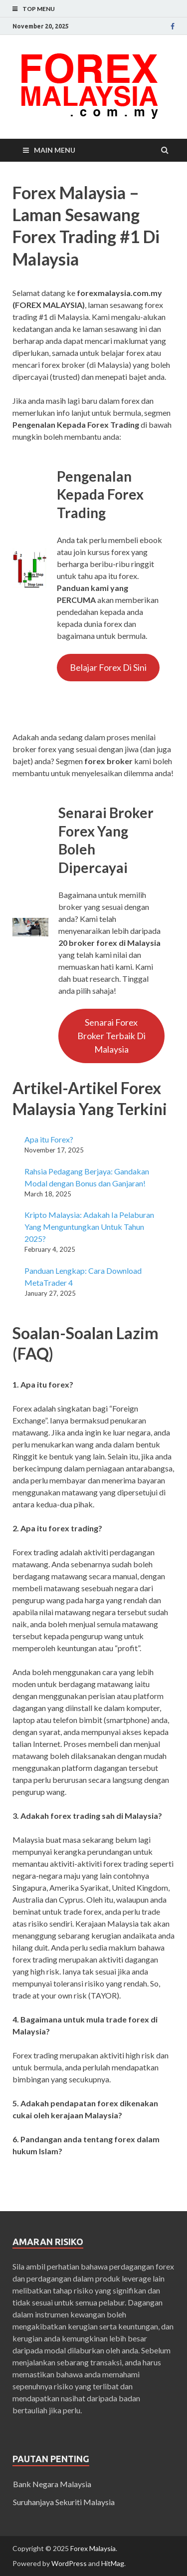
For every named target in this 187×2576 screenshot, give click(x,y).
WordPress (69, 2563)
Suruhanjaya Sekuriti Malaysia (64, 2502)
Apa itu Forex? (48, 1139)
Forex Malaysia (93, 2548)
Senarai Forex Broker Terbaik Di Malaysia (111, 1036)
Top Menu (38, 8)
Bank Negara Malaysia (52, 2484)
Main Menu (54, 150)
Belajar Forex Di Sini (108, 667)
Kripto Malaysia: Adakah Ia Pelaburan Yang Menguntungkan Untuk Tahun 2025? (89, 1226)
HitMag (112, 2563)
